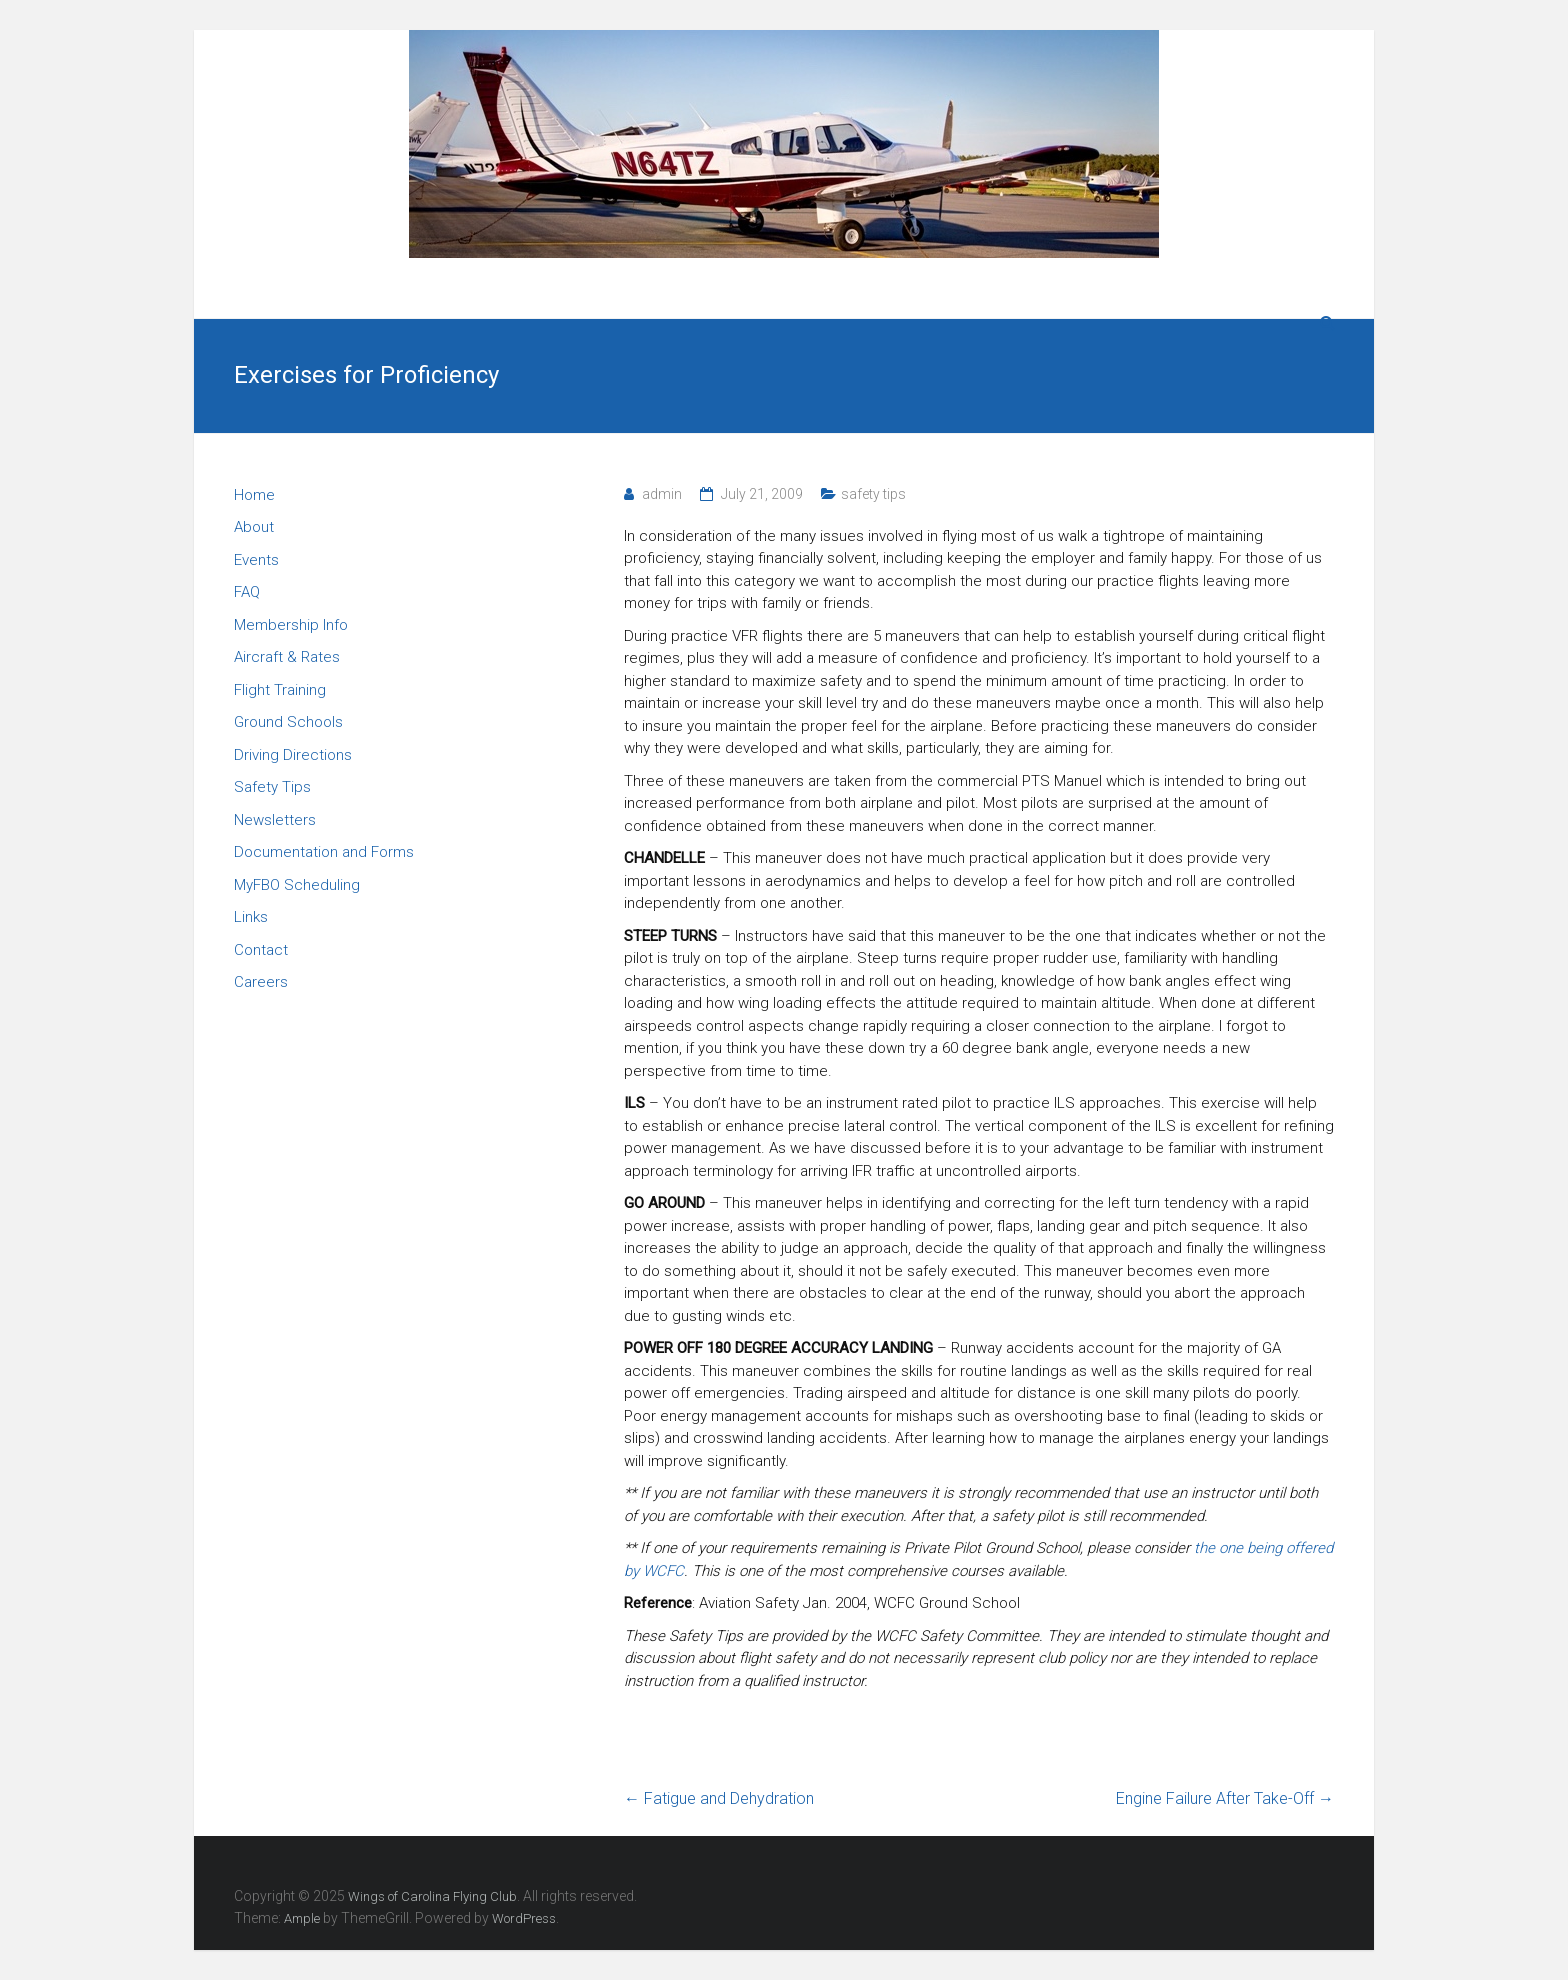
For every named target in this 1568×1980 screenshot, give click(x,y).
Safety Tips (272, 787)
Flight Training (280, 690)
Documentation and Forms (324, 852)
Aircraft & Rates (287, 657)
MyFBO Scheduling (297, 885)
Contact (261, 950)
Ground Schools (288, 722)
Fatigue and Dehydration (719, 1798)
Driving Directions (293, 755)
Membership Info (291, 625)
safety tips (873, 494)
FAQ (247, 592)
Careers (261, 982)
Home (254, 495)
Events (256, 560)
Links (251, 917)
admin (662, 494)
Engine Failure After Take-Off (1225, 1798)
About (254, 527)
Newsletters (275, 820)
